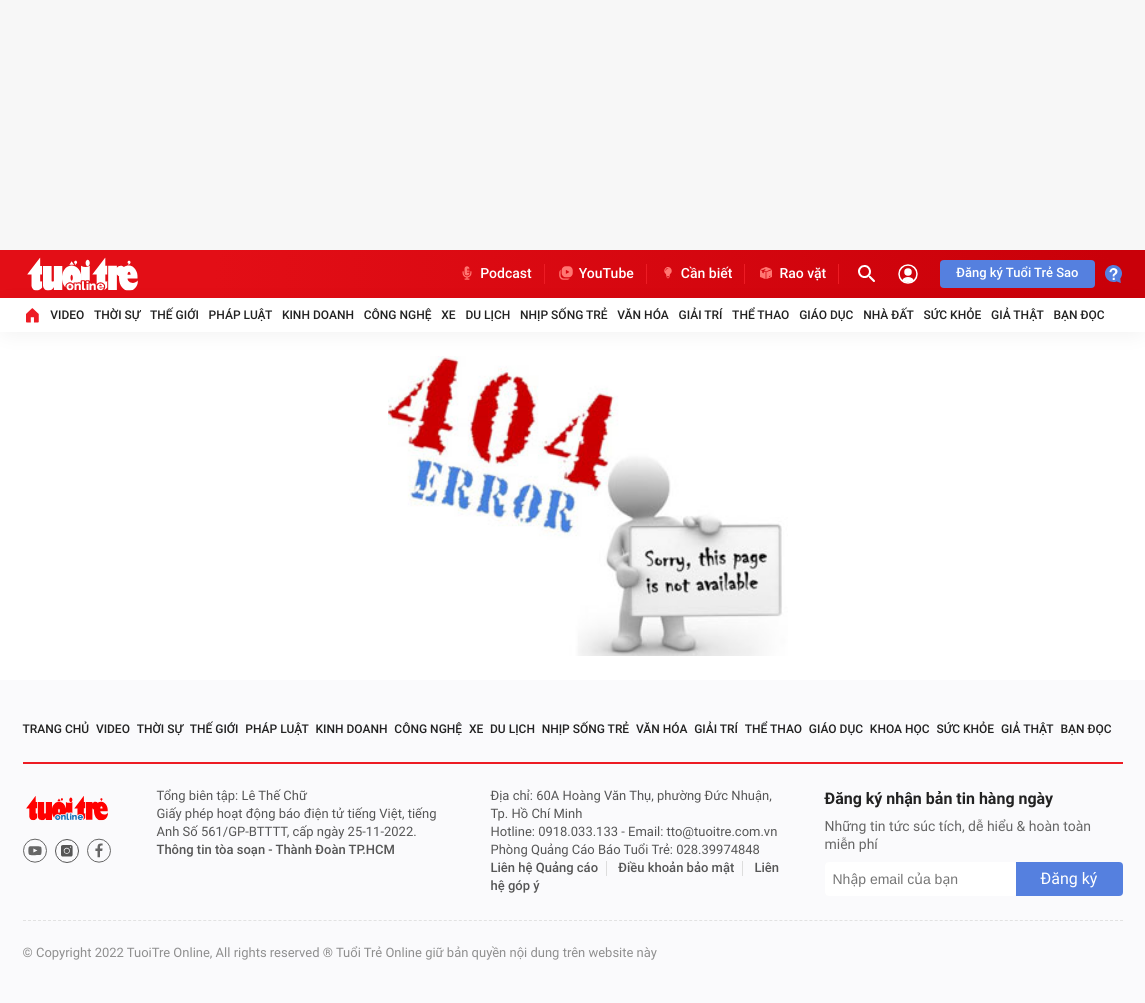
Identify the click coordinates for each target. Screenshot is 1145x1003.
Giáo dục (826, 315)
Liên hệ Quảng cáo (545, 868)
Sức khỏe (953, 315)
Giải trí (701, 315)
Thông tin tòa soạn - (216, 850)
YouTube (595, 274)
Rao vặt (791, 274)
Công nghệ (398, 315)
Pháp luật (241, 315)
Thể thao (760, 315)
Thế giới (174, 315)
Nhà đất (888, 315)
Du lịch (487, 315)
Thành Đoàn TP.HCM (335, 850)
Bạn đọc (1079, 315)
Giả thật (1017, 315)
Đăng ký (1069, 878)
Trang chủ (56, 729)
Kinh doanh (318, 315)
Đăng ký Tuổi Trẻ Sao (1017, 273)
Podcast (495, 274)
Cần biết (696, 274)
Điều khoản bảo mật (676, 868)
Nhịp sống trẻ (564, 315)
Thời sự (117, 315)
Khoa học (900, 729)
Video (67, 315)
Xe (448, 315)
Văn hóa (643, 315)
